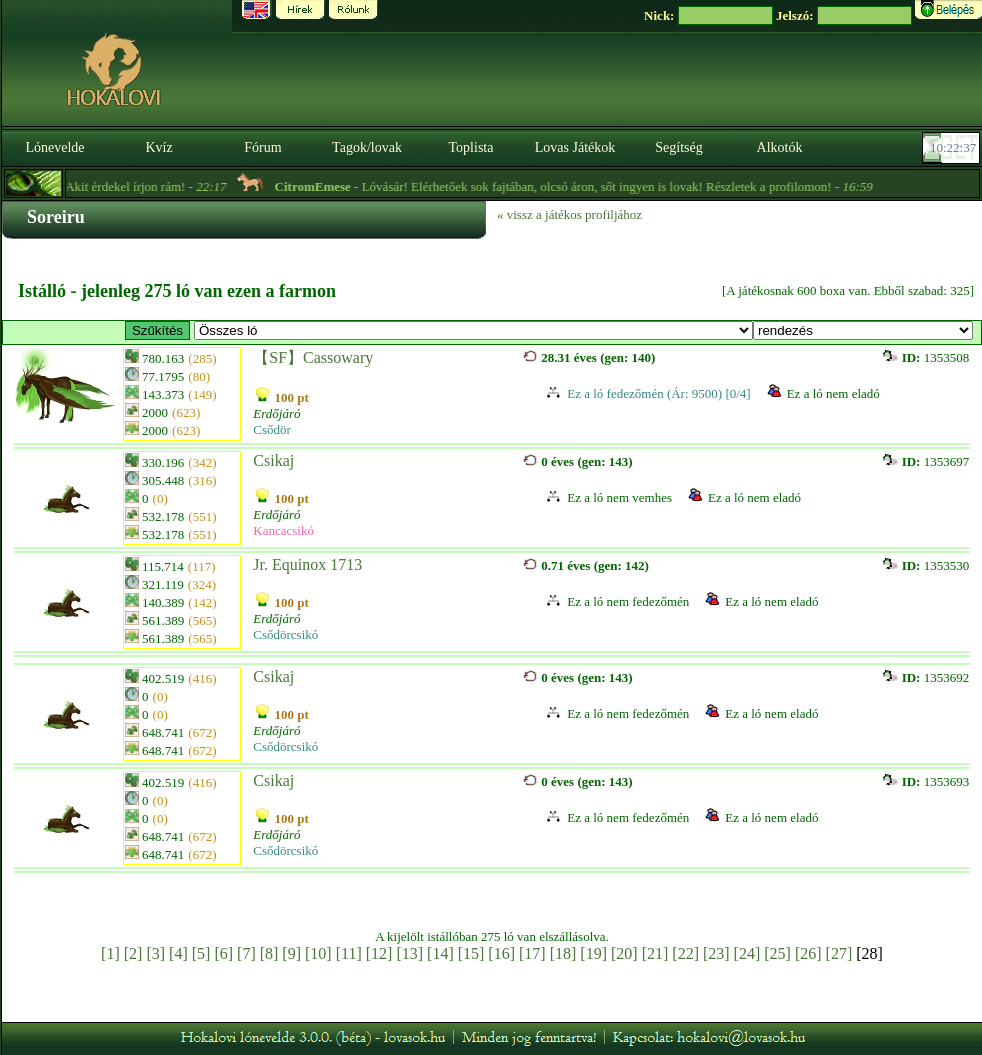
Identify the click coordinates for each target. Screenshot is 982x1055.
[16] (501, 953)
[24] (747, 953)
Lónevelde (54, 147)
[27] (839, 953)
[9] (291, 953)
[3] (155, 953)
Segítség (678, 147)
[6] (223, 953)
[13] (409, 953)
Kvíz (158, 147)
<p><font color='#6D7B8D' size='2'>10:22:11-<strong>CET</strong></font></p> (953, 148)
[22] (685, 953)
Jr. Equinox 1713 (307, 564)
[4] (178, 953)
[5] (201, 953)
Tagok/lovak (367, 147)
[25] (777, 953)
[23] (716, 953)
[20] (624, 953)
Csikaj (273, 460)
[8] (269, 953)
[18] (563, 953)
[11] (349, 953)
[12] (379, 953)
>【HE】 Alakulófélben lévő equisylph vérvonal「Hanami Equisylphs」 (473, 330)
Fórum (262, 147)
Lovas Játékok (575, 147)
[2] (133, 953)
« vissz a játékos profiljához (569, 214)
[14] (440, 953)
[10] (318, 953)
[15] (471, 953)
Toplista (471, 147)
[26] (808, 953)
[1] (110, 953)
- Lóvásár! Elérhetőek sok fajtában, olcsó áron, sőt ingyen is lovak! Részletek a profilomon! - (585, 186)
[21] (655, 953)
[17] (532, 953)
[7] (246, 953)
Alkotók (780, 147)
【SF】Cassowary (313, 357)
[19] (593, 953)
